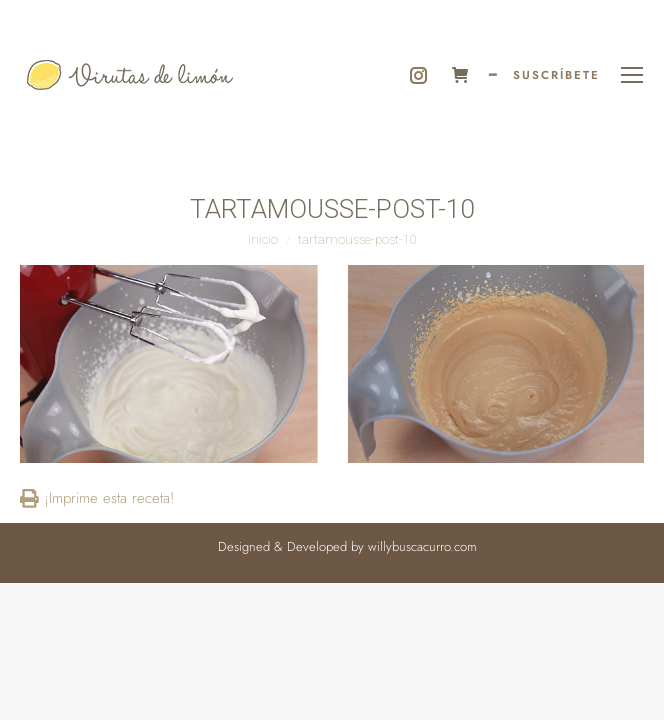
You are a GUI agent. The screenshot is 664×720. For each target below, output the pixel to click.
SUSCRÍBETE (556, 75)
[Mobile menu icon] (632, 75)
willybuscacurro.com (422, 546)
